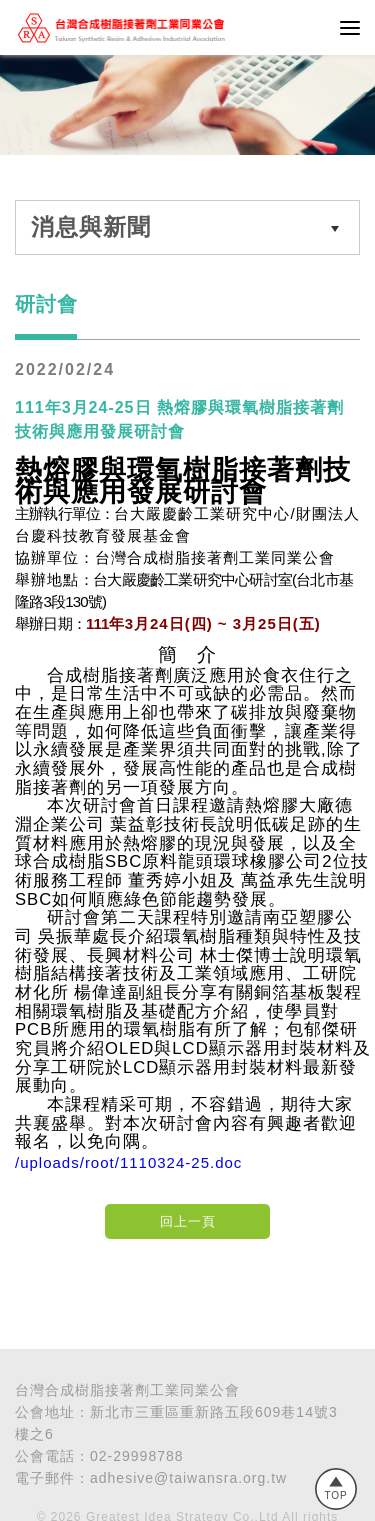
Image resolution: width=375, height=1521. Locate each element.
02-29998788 (137, 1456)
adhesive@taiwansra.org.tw (188, 1478)
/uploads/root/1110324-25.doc (128, 1162)
